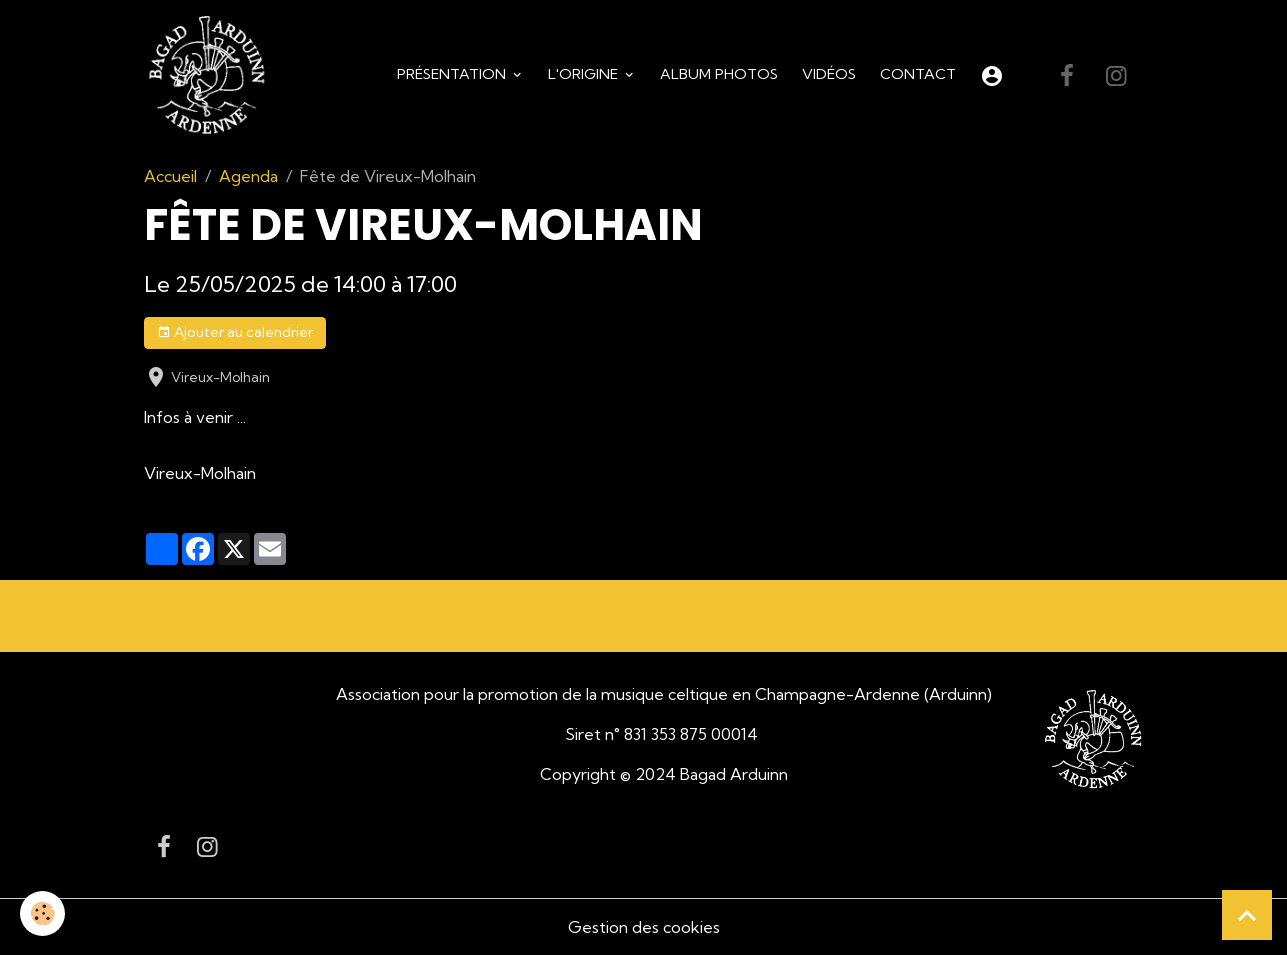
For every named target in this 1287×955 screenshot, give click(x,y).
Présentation (453, 74)
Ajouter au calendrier (235, 332)
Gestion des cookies (644, 927)
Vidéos (829, 74)
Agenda (248, 176)
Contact (918, 74)
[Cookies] (42, 913)
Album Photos (719, 74)
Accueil (170, 176)
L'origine (585, 74)
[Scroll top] (1247, 915)
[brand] (211, 76)
